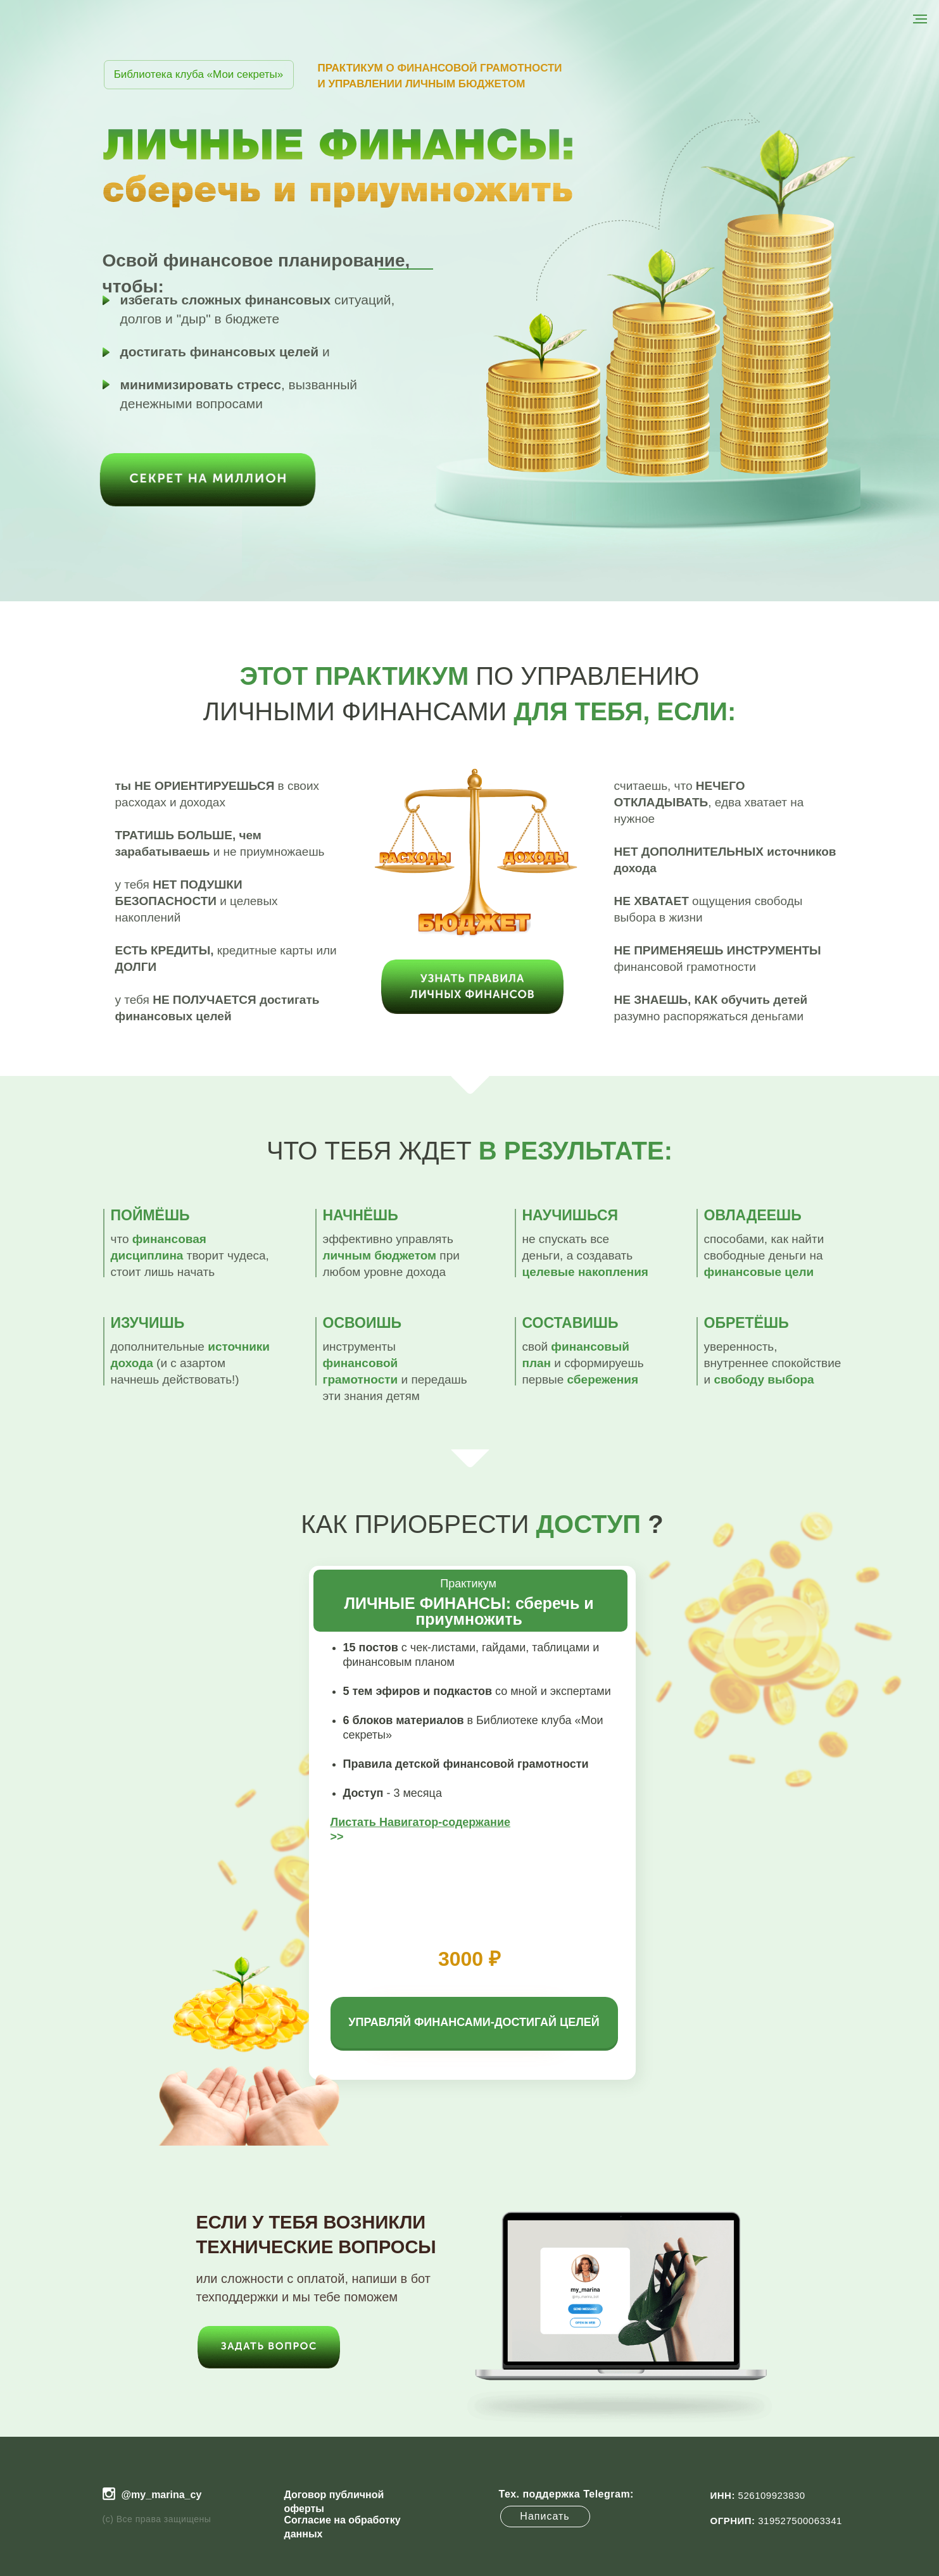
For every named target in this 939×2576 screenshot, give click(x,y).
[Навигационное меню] (920, 19)
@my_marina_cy (162, 2494)
